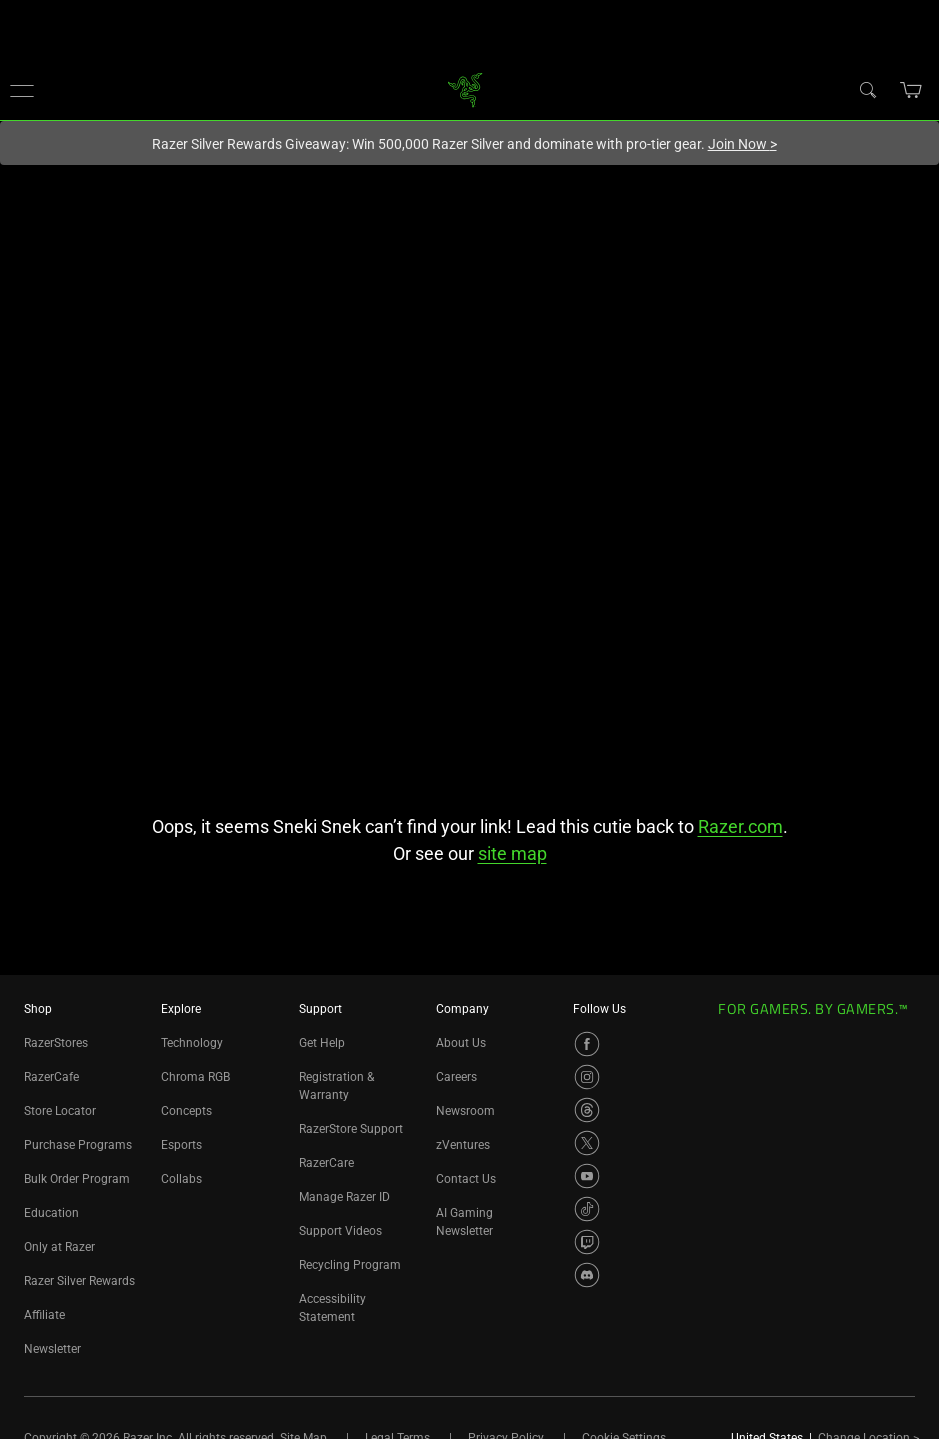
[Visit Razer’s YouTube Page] (587, 1176)
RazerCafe (51, 1077)
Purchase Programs (78, 1145)
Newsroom (465, 1111)
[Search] (867, 89)
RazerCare (326, 1163)
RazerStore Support (351, 1129)
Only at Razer (59, 1247)
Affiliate (44, 1315)
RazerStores (56, 1043)
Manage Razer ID (344, 1197)
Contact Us (466, 1179)
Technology (192, 1043)
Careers (456, 1077)
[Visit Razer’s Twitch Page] (587, 1242)
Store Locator (60, 1111)
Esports (181, 1145)
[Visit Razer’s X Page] (587, 1143)
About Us (461, 1043)
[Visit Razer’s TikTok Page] (587, 1209)
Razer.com (740, 826)
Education (51, 1213)
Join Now (742, 144)
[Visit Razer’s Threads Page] (587, 1110)
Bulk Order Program (77, 1179)
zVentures (463, 1145)
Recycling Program (350, 1265)
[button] (22, 90)
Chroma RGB (195, 1077)
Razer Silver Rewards (79, 1281)
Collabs (181, 1179)
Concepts (186, 1111)
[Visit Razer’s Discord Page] (587, 1275)
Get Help (322, 1043)
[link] (464, 88)
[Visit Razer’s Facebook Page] (587, 1044)
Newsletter (52, 1349)
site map (512, 853)
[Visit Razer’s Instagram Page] (587, 1077)
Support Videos (340, 1231)
